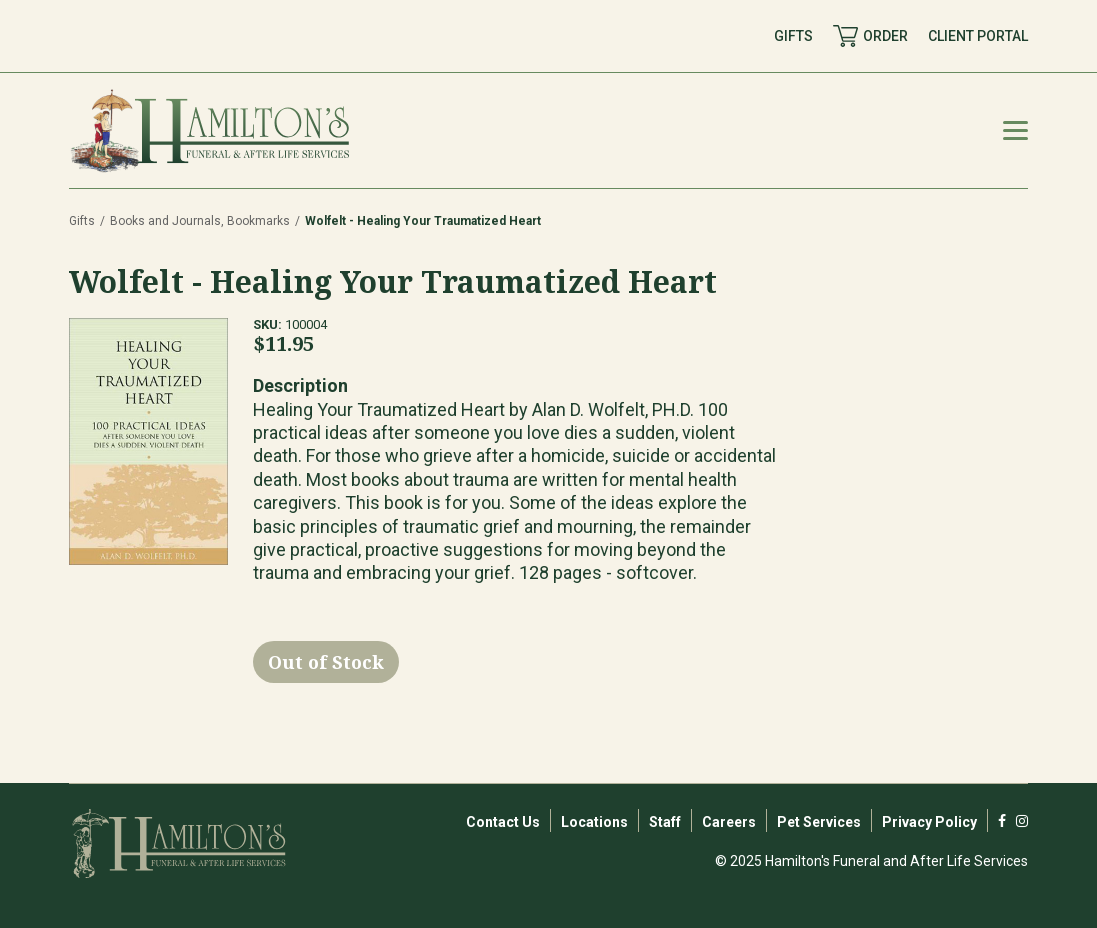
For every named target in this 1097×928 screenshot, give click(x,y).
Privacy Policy (929, 822)
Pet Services (819, 822)
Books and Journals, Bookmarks (200, 221)
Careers (729, 822)
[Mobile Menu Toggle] (1015, 130)
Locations (594, 822)
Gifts (82, 221)
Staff (665, 822)
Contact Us (503, 822)
